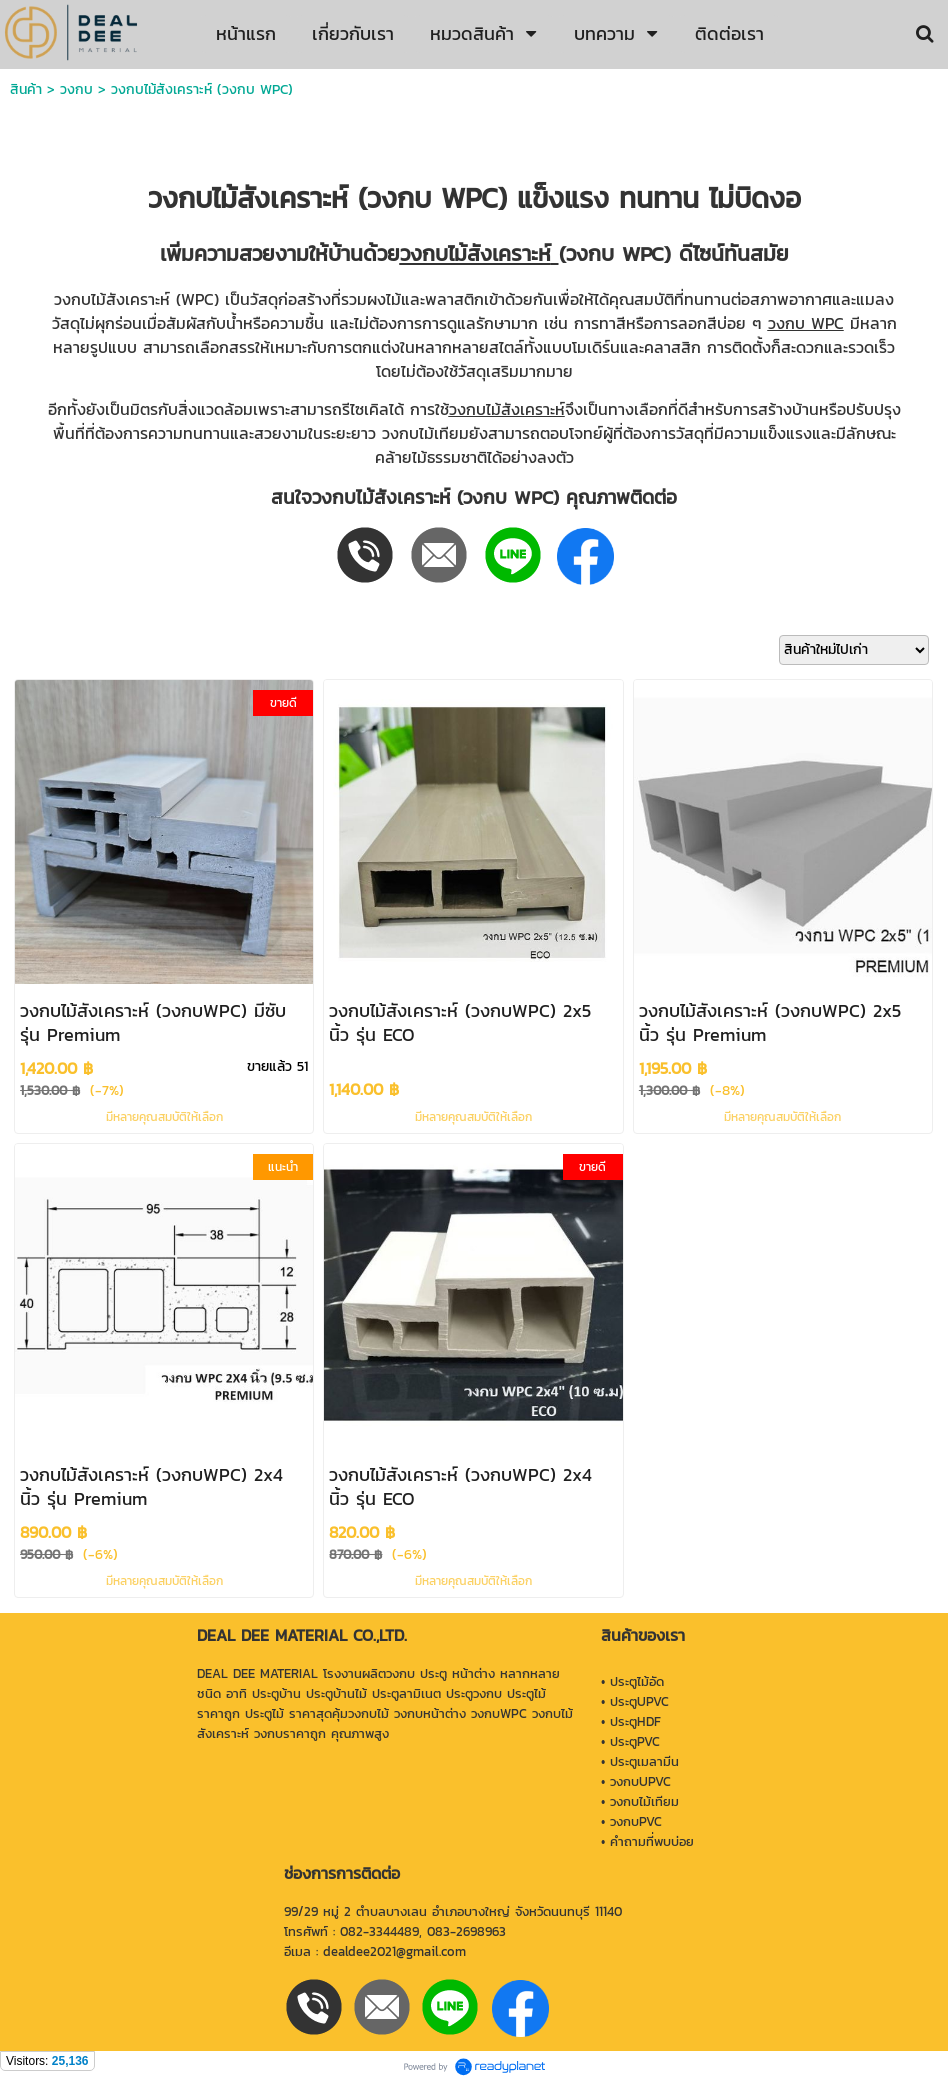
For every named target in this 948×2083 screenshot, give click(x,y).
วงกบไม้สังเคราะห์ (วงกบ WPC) (202, 89)
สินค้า (26, 89)
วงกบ (76, 89)
